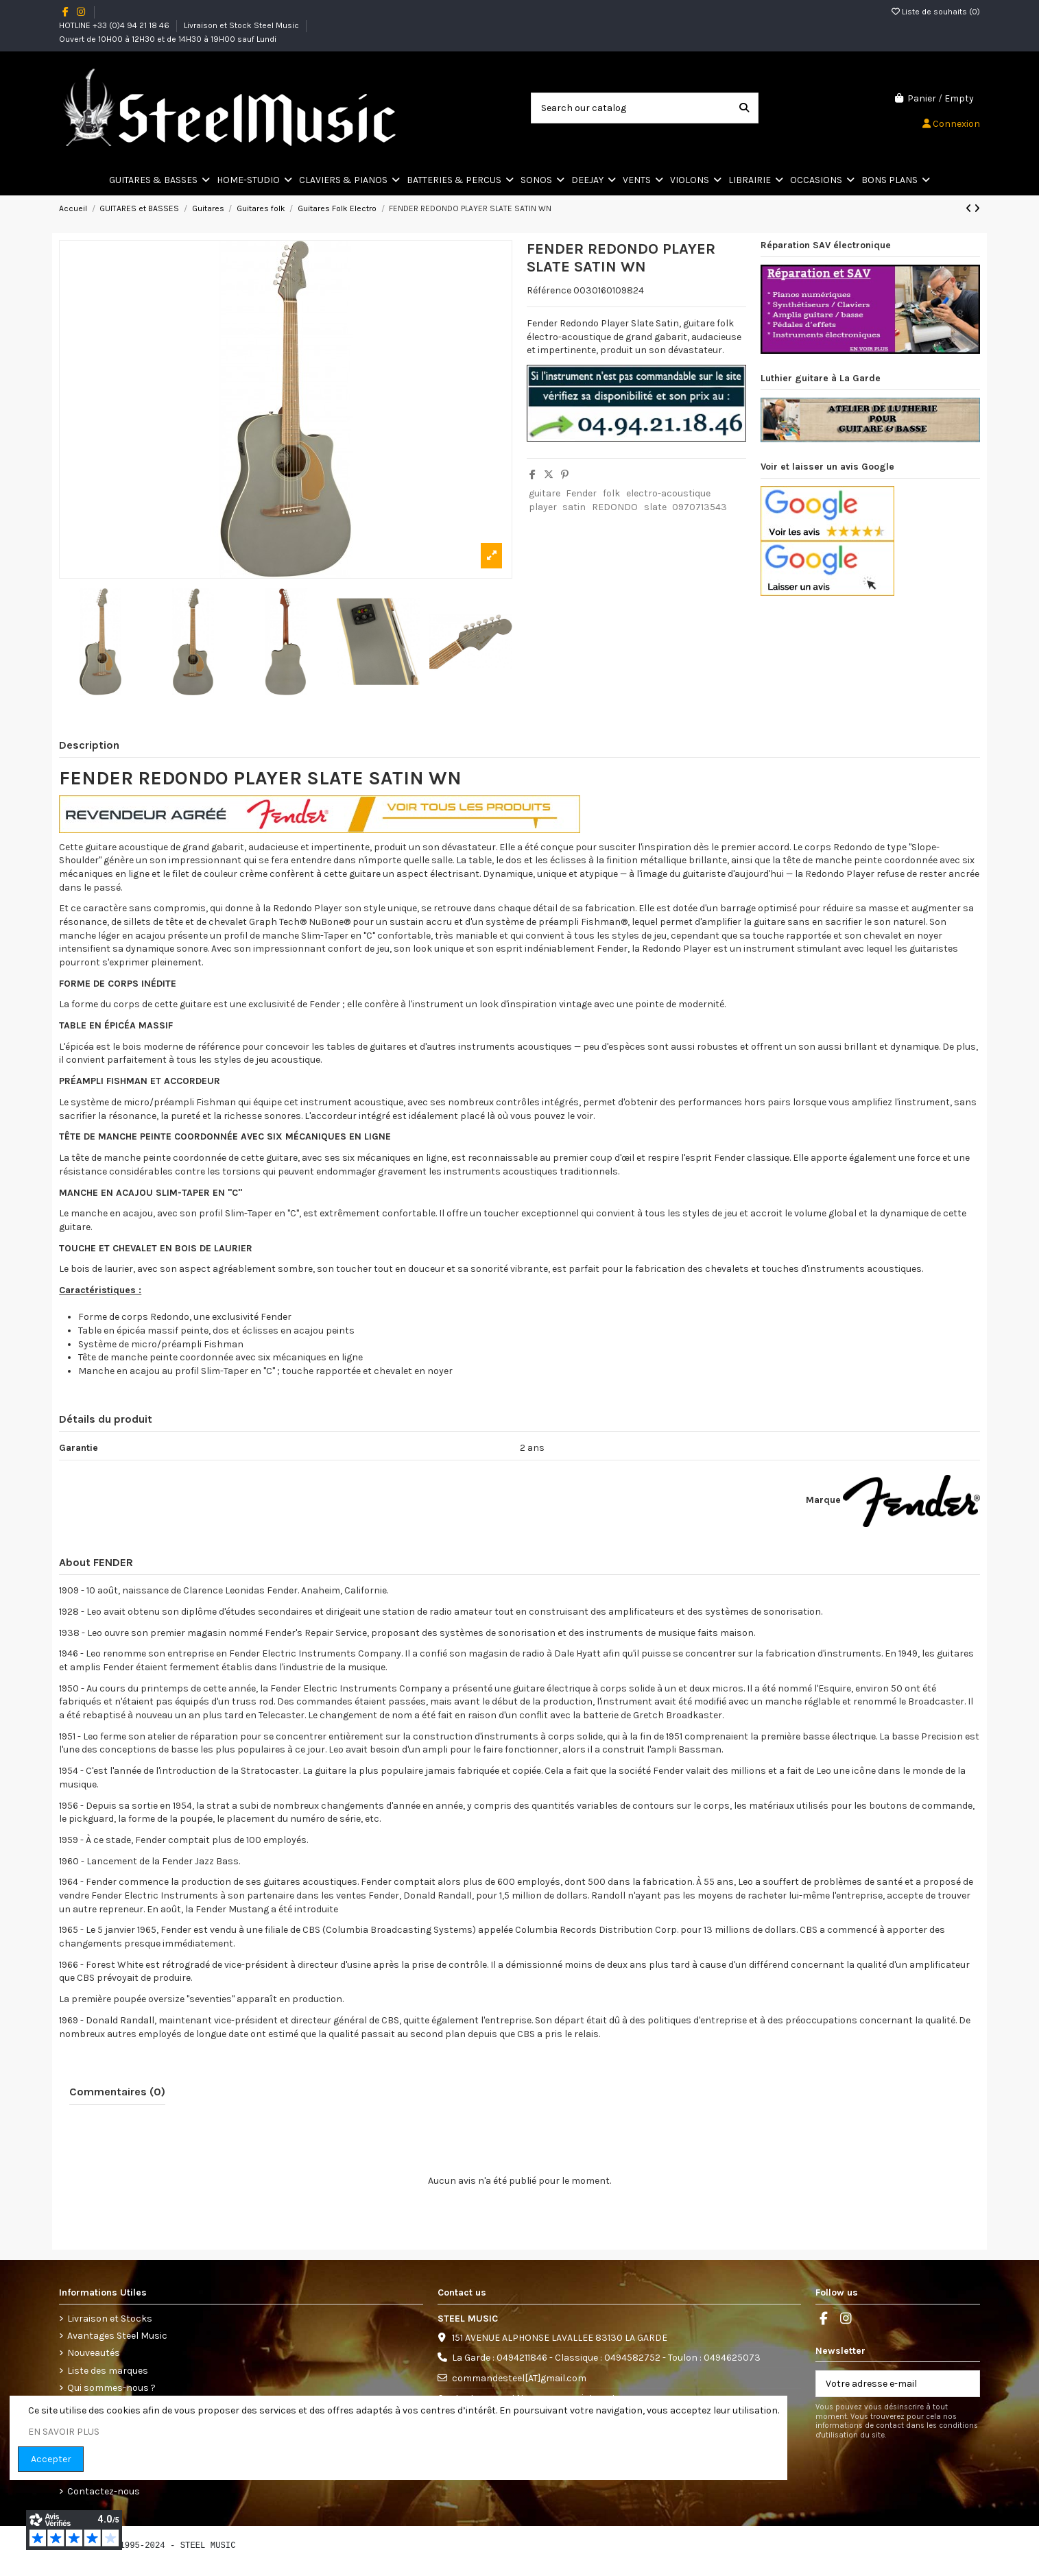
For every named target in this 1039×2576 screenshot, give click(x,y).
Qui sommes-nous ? (111, 2388)
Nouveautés (93, 2353)
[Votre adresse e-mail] (883, 2384)
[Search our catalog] (744, 108)
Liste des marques (107, 2370)
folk (611, 493)
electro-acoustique (668, 493)
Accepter (51, 2459)
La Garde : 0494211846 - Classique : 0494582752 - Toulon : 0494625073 (606, 2357)
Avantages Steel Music (117, 2336)
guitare (544, 493)
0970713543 (699, 507)
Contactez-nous (103, 2491)
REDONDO (615, 507)
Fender (581, 493)
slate (655, 507)
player (543, 507)
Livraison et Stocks (109, 2318)
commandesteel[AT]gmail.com (519, 2378)
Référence (549, 290)
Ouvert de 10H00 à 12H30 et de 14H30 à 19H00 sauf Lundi (167, 39)
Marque (823, 1500)
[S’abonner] (965, 2384)
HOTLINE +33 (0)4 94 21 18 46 (115, 25)
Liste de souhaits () (936, 11)
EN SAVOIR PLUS (63, 2431)
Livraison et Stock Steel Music (242, 25)
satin (574, 507)
